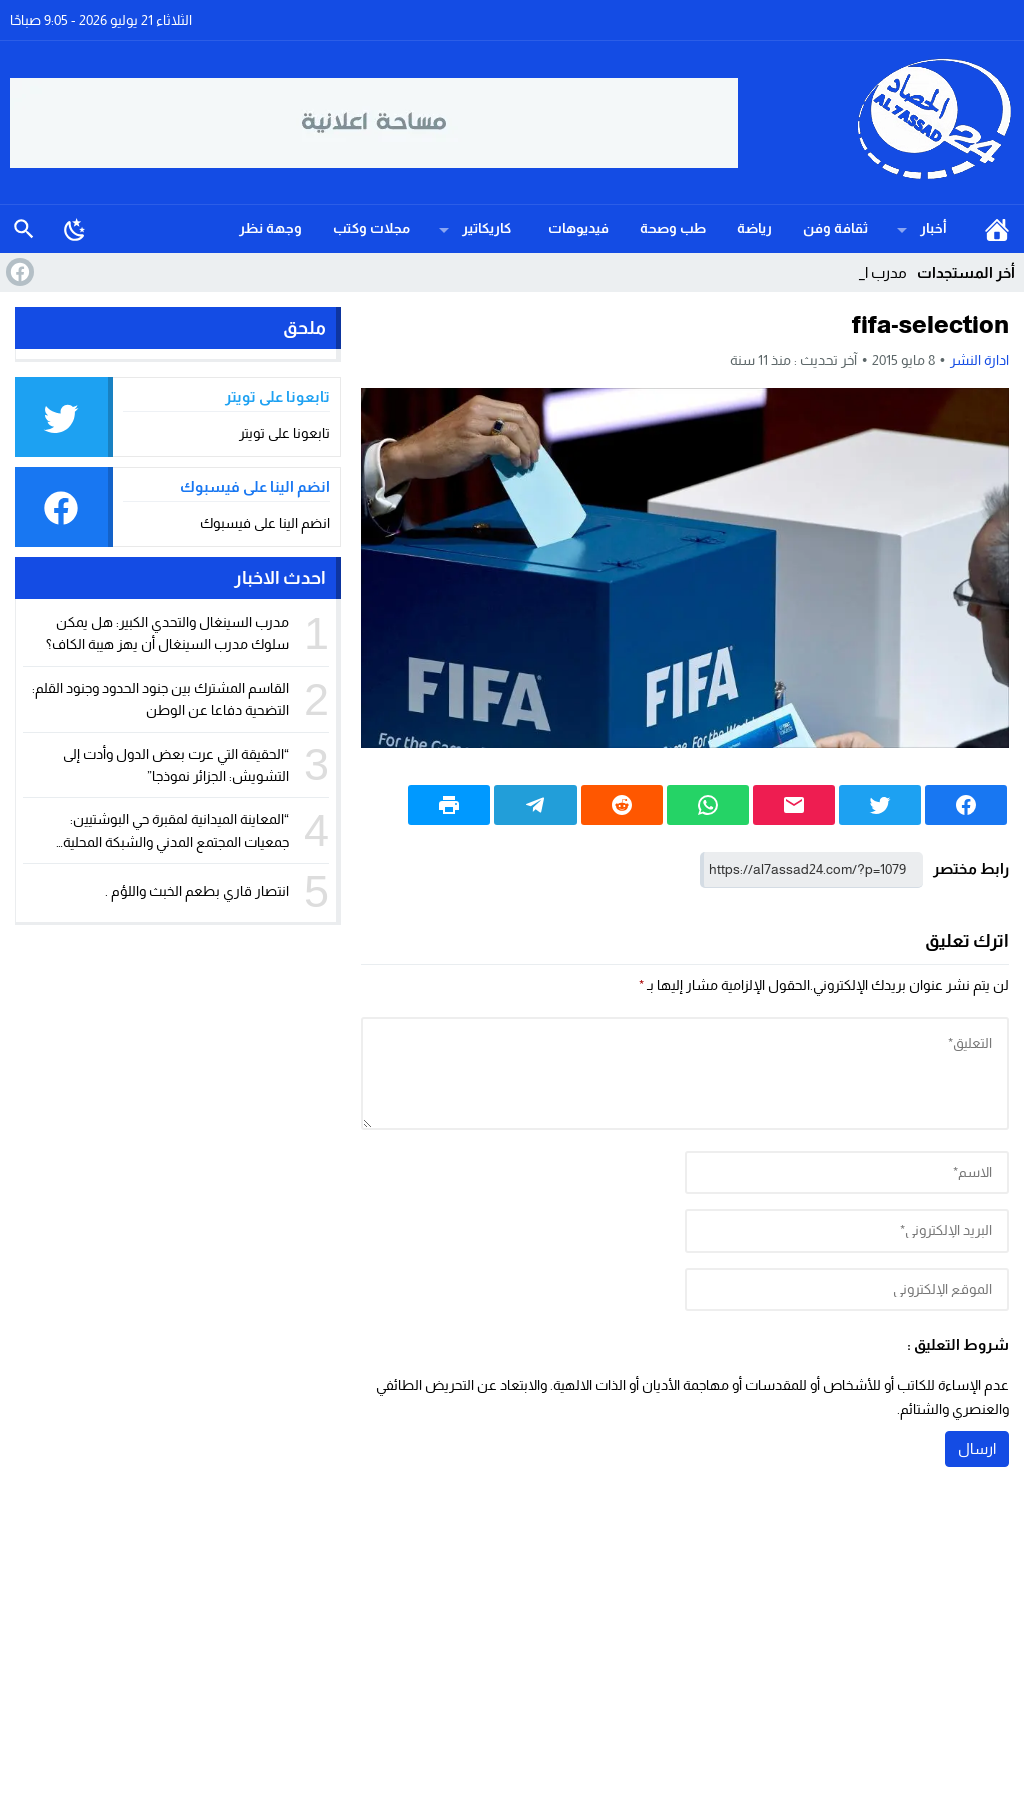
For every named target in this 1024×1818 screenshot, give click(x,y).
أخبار (933, 228)
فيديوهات (578, 228)
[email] (847, 1231)
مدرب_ (886, 272)
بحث (24, 229)
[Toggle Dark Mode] (75, 229)
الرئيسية (997, 229)
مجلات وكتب (371, 228)
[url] (847, 1290)
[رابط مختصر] (811, 870)
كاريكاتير (486, 228)
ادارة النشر (979, 360)
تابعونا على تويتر (284, 433)
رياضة (754, 228)
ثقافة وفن (835, 228)
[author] (847, 1173)
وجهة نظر (270, 228)
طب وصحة (673, 228)
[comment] (685, 1073)
